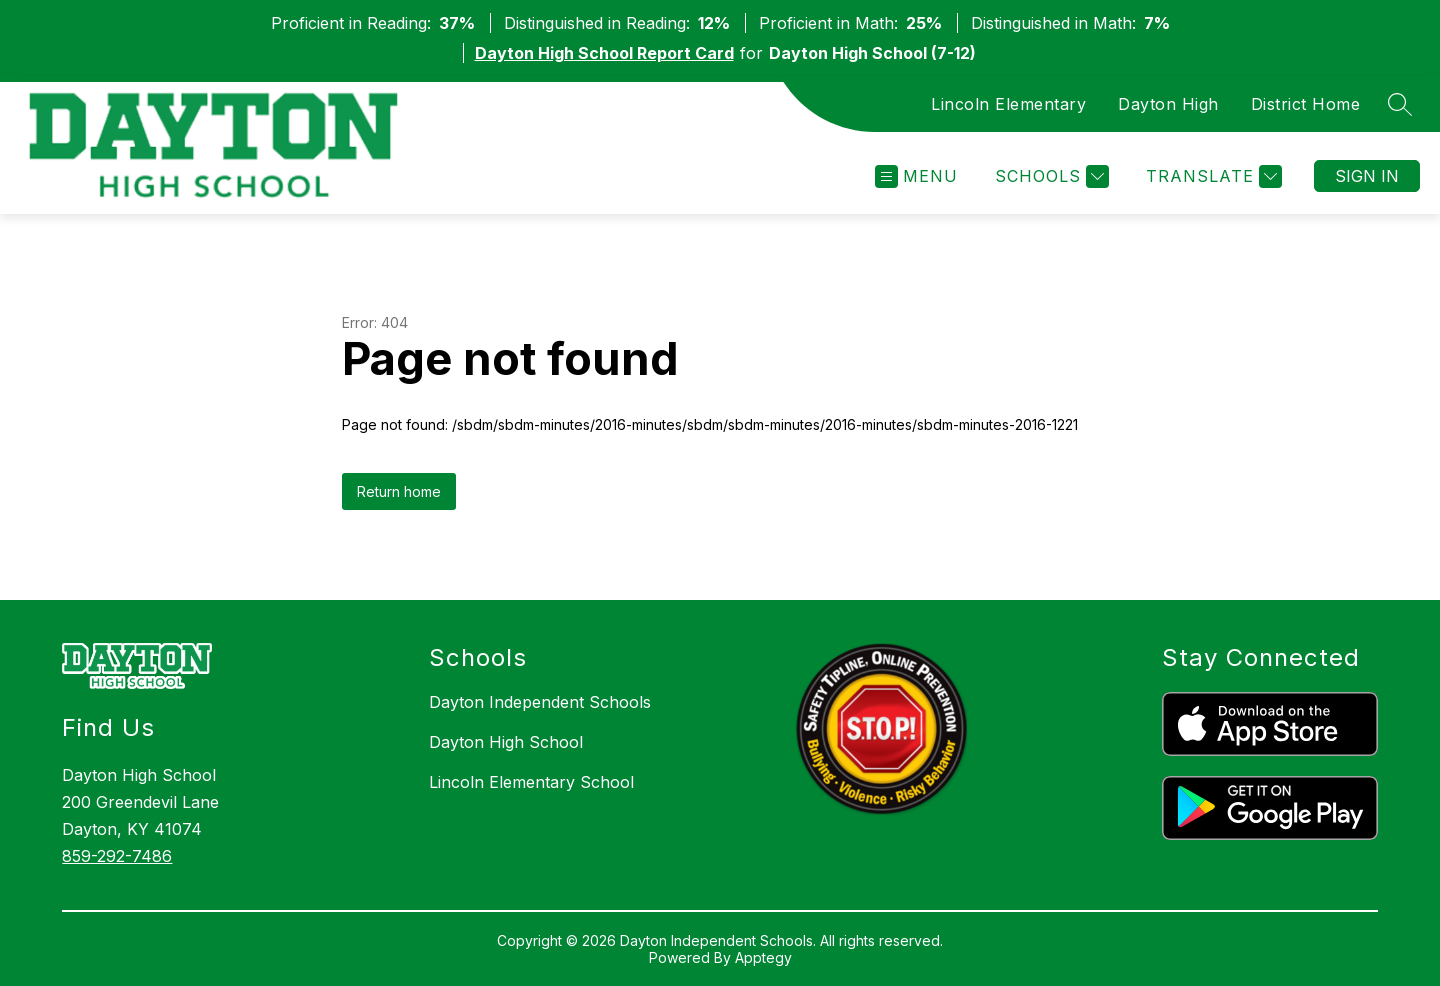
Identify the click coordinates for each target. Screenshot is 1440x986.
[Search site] (1400, 104)
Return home (399, 491)
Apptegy (763, 957)
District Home (1306, 104)
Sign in (1367, 176)
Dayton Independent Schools (540, 702)
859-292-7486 (117, 856)
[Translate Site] (1211, 176)
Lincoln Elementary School (531, 782)
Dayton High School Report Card (604, 53)
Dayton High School (506, 742)
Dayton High (1168, 104)
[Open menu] (916, 176)
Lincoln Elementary (1008, 104)
